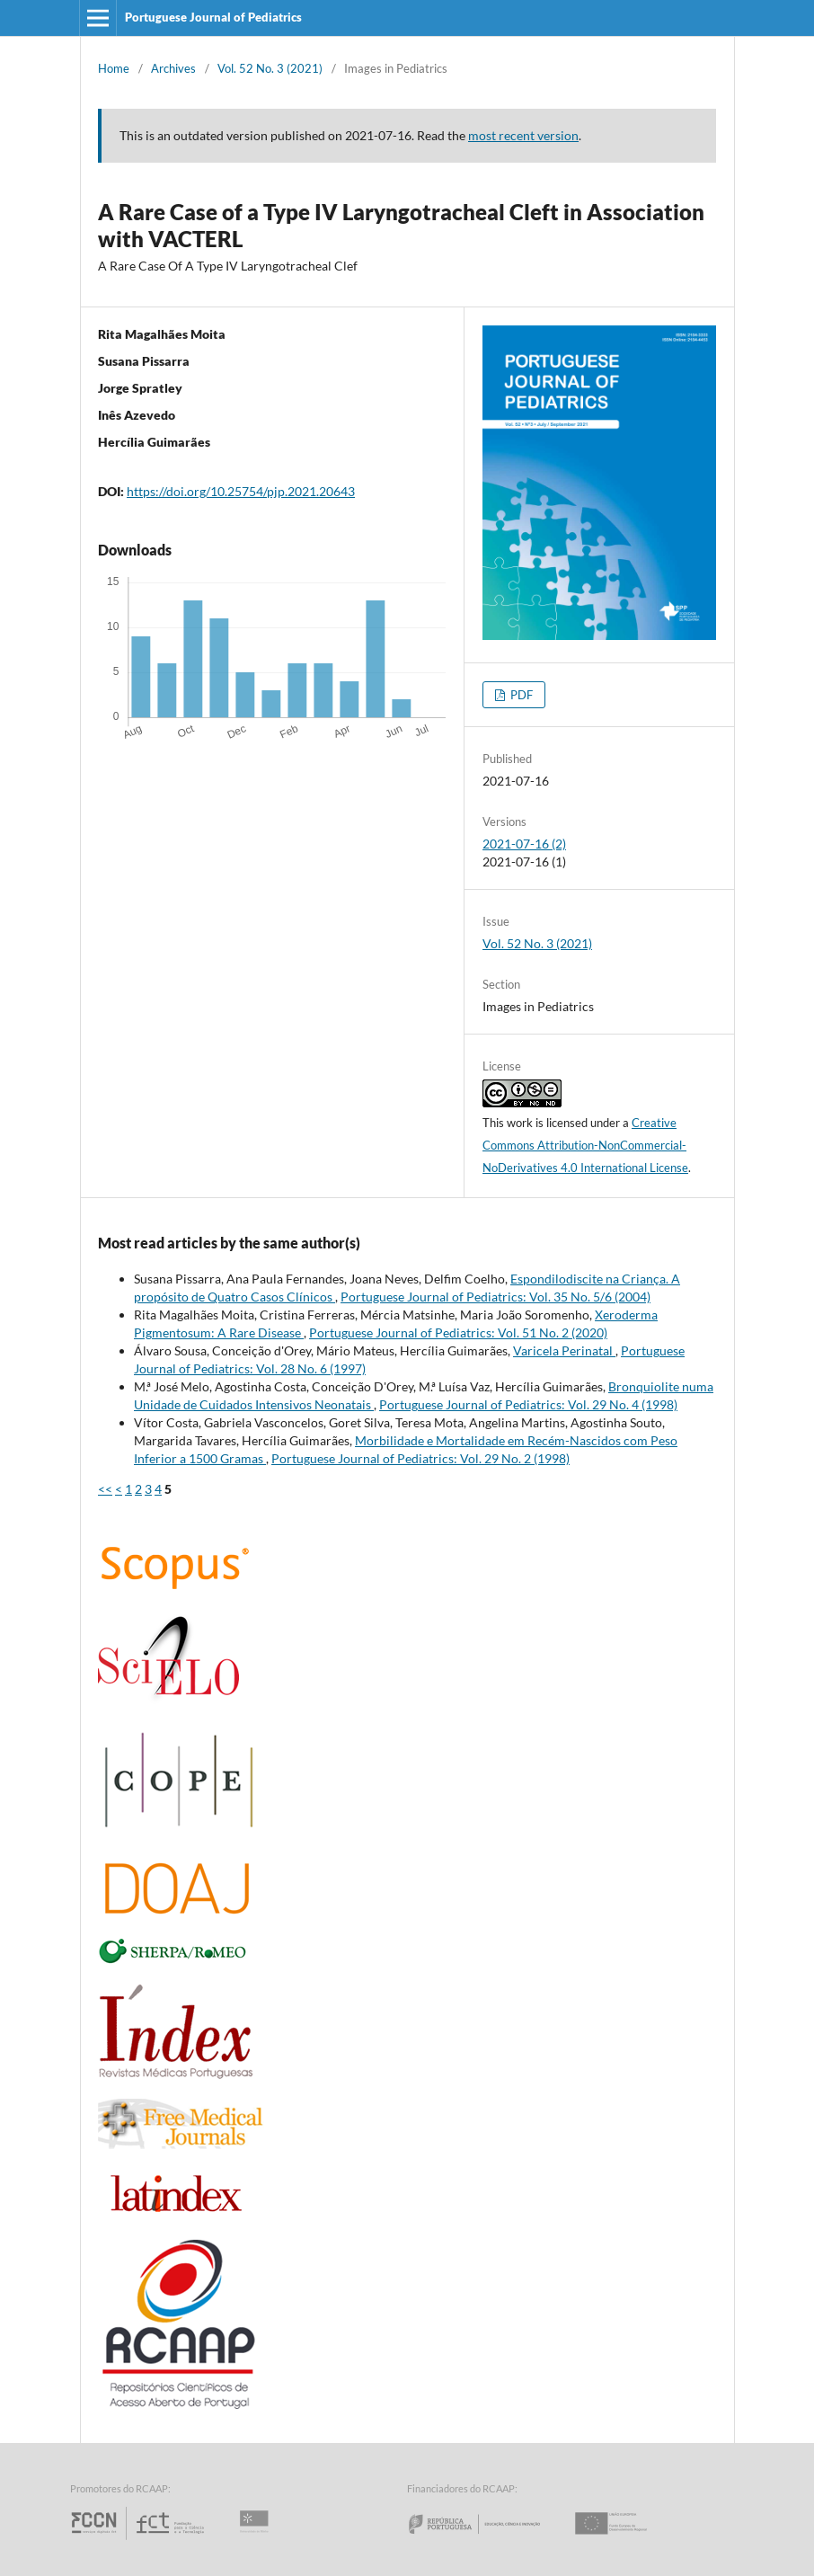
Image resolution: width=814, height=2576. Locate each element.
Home (113, 68)
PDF (520, 695)
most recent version (523, 135)
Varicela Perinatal (564, 1350)
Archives (173, 68)
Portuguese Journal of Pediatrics (213, 17)
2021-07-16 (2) (524, 843)
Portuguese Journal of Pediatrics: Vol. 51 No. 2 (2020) (458, 1332)
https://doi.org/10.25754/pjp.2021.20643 (241, 491)
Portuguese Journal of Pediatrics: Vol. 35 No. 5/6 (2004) (495, 1296)
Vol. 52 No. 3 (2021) (270, 68)
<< (105, 1489)
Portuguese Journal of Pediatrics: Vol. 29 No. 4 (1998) (528, 1404)
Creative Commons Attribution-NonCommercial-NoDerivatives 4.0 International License (585, 1145)
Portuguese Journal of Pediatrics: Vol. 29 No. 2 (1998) (420, 1458)
